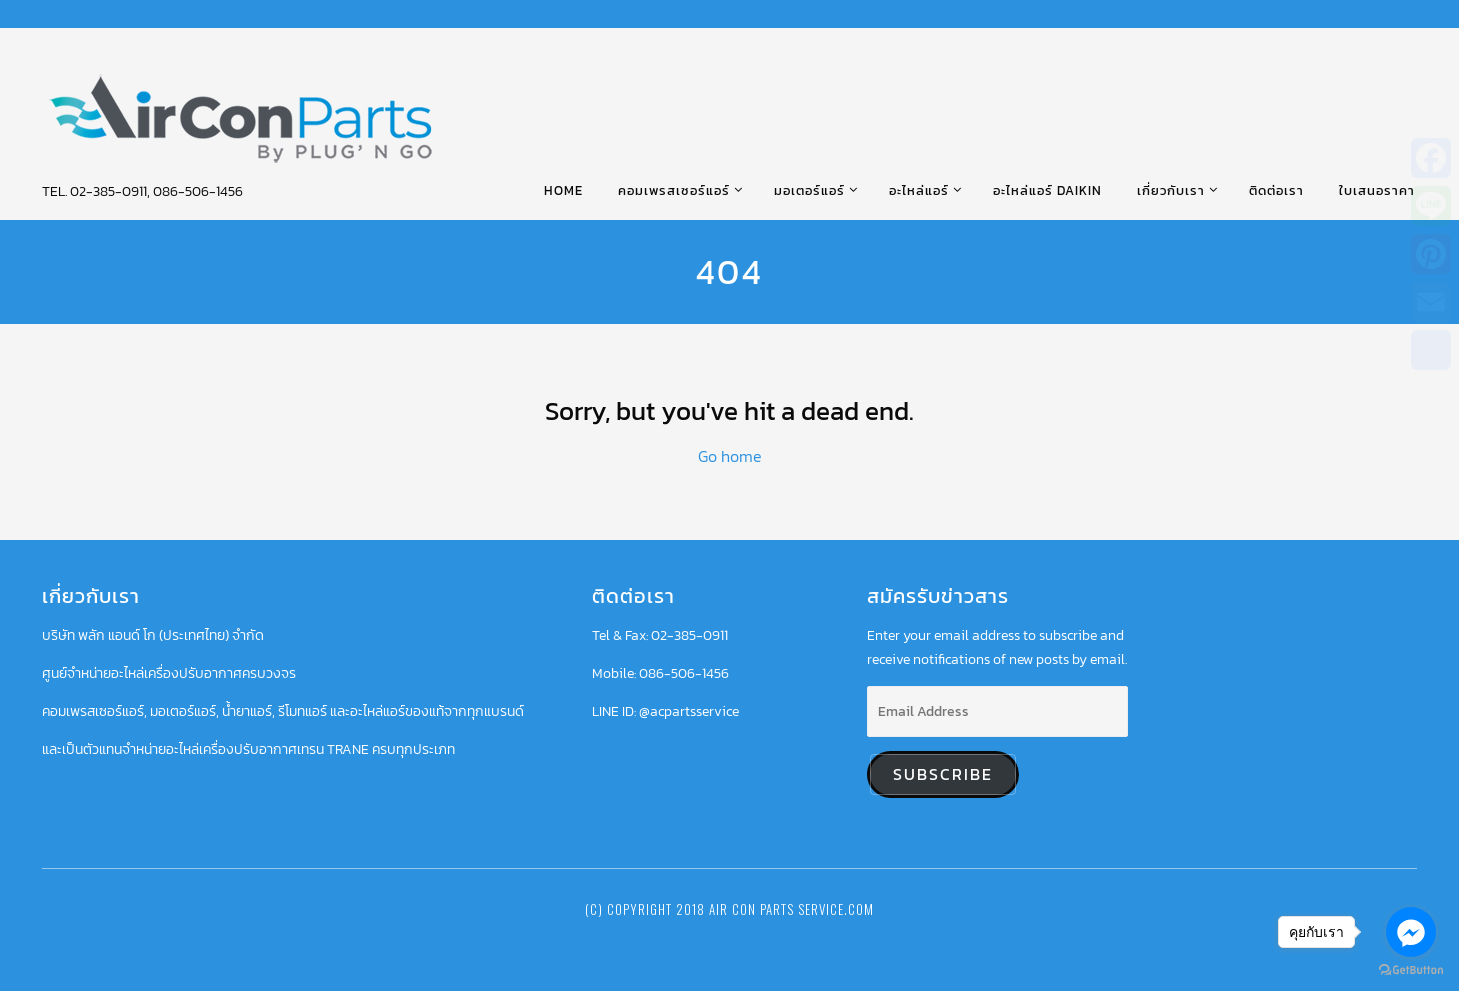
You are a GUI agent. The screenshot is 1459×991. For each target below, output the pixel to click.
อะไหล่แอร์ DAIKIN (1047, 190)
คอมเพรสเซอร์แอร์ (674, 190)
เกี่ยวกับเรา (1171, 190)
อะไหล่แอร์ (919, 190)
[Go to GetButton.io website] (1411, 970)
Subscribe (943, 774)
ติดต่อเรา (1276, 190)
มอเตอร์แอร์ (809, 190)
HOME (563, 190)
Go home (730, 456)
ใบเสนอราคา (1377, 190)
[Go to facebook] (1411, 932)
